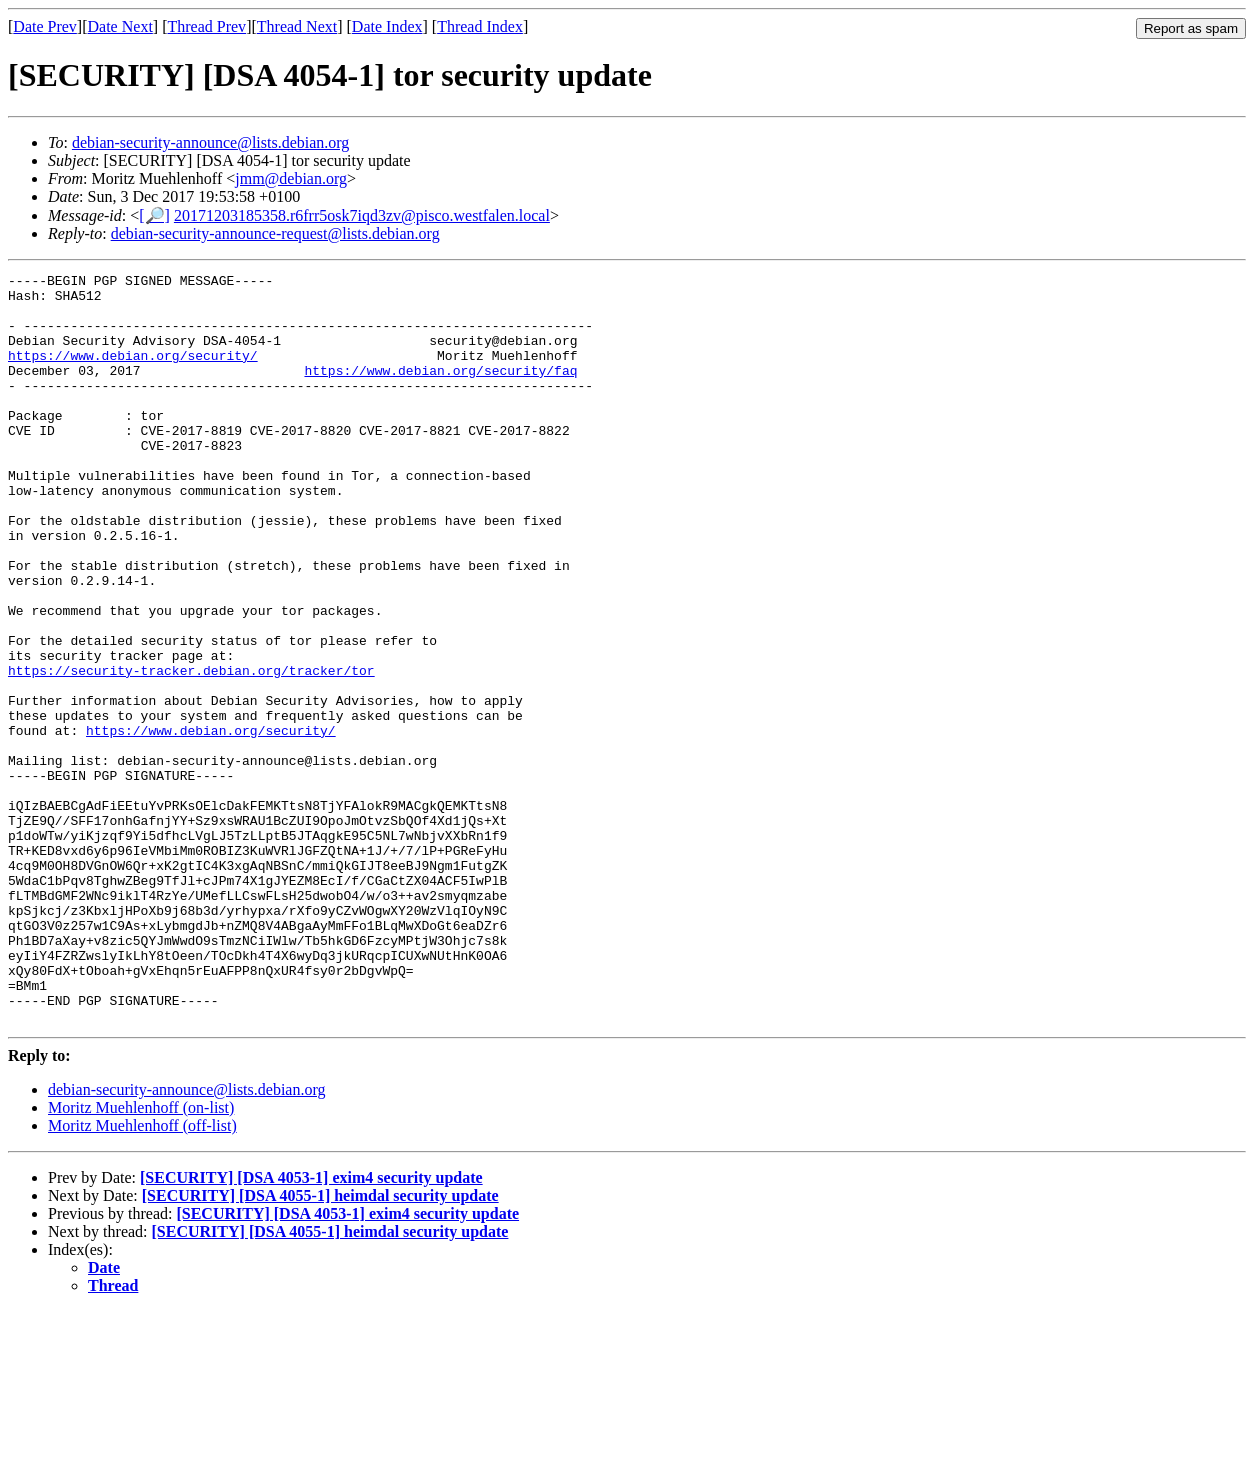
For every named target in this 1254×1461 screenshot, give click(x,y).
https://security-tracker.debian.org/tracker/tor (191, 751)
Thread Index (480, 26)
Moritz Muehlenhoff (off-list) (142, 1275)
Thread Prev (206, 26)
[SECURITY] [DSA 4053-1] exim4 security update (311, 1327)
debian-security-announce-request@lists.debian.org (275, 233)
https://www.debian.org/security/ (133, 373)
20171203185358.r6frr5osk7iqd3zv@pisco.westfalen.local (362, 215)
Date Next (120, 26)
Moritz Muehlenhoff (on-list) (141, 1257)
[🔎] (154, 215)
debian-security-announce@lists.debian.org (210, 142)
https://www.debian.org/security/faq (440, 391)
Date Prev (45, 26)
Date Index (387, 26)
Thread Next (297, 26)
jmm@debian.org (291, 178)
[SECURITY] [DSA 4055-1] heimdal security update (320, 1345)
